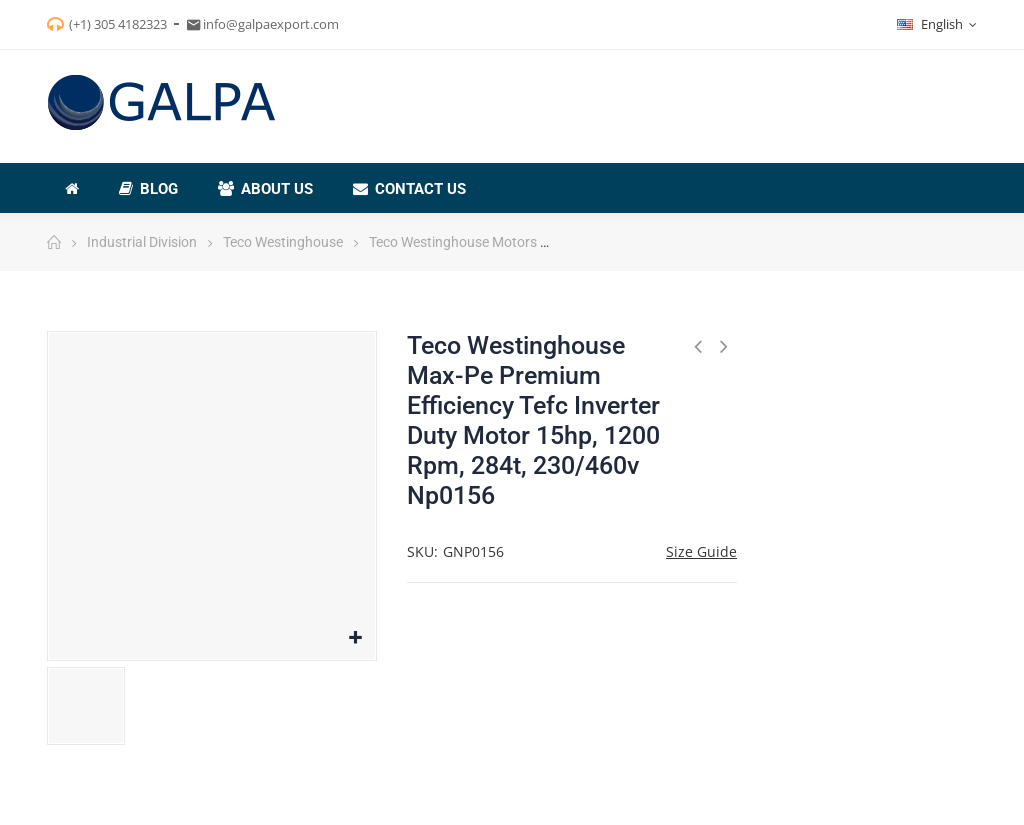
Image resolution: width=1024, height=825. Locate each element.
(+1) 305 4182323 (118, 24)
